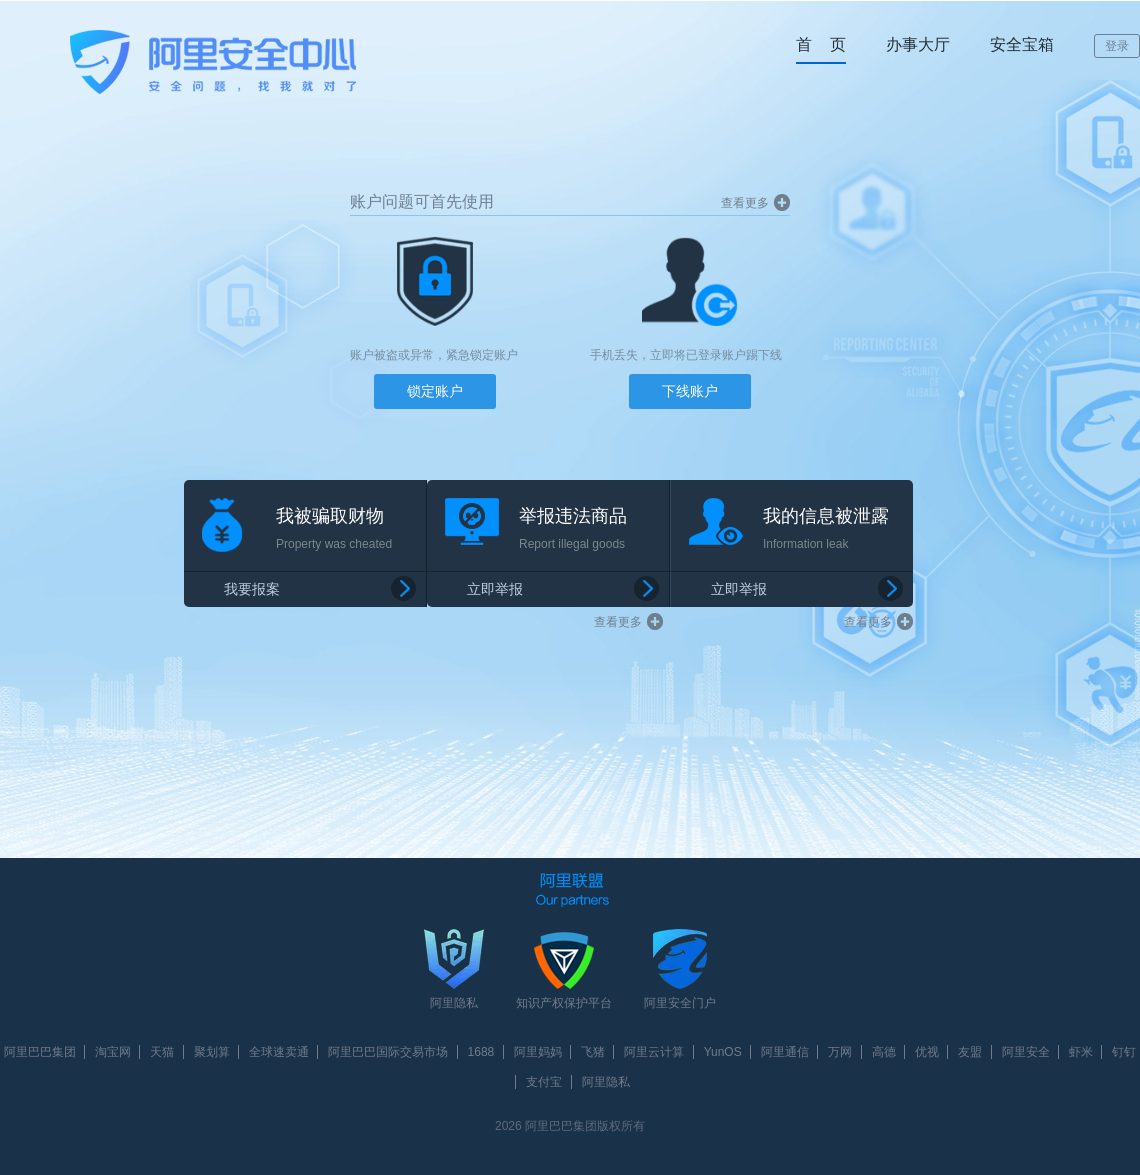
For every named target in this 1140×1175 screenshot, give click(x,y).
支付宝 (544, 1082)
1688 (481, 1052)
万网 (840, 1052)
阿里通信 (785, 1052)
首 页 (821, 44)
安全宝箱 (1022, 44)
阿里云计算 (654, 1052)
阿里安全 (1026, 1052)
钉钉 (1124, 1052)
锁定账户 (435, 391)
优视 (927, 1052)
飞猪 (593, 1052)
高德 (884, 1052)
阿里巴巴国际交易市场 (388, 1052)
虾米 (1081, 1052)
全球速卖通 (279, 1052)
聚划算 (212, 1052)
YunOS (723, 1052)
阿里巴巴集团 (40, 1052)
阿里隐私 (606, 1082)
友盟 (970, 1052)
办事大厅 (918, 44)
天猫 (162, 1052)
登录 (1117, 46)
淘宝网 (113, 1052)
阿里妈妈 (538, 1052)
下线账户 (690, 391)
